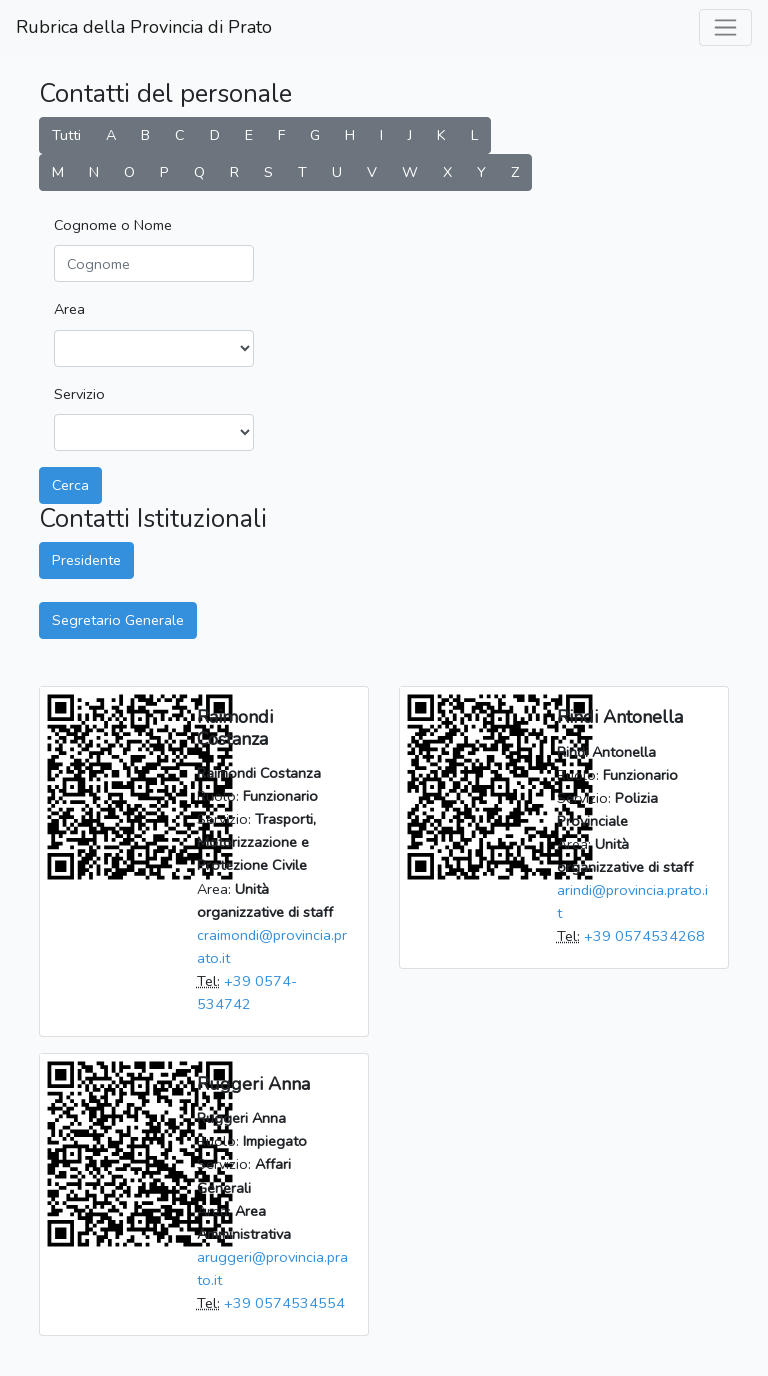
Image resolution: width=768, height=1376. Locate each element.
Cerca (70, 485)
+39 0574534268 (644, 936)
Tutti (66, 135)
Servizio (79, 394)
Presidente (86, 560)
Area (69, 309)
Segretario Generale (118, 620)
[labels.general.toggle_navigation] (725, 27)
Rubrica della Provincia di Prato (144, 27)
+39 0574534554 (284, 1303)
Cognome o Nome (113, 225)
